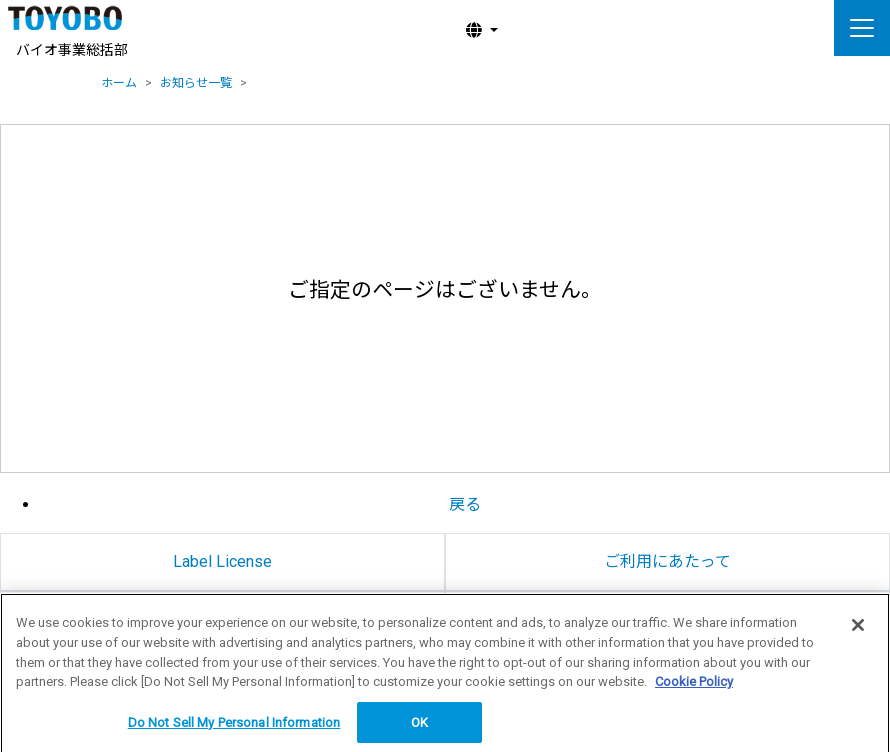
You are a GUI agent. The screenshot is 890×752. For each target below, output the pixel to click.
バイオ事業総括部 (72, 50)
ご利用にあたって (667, 561)
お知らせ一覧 (196, 83)
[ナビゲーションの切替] (862, 28)
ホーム (119, 83)
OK (419, 725)
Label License (222, 561)
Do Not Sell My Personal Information (234, 725)
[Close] (858, 629)
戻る (465, 504)
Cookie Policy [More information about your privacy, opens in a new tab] (694, 684)
